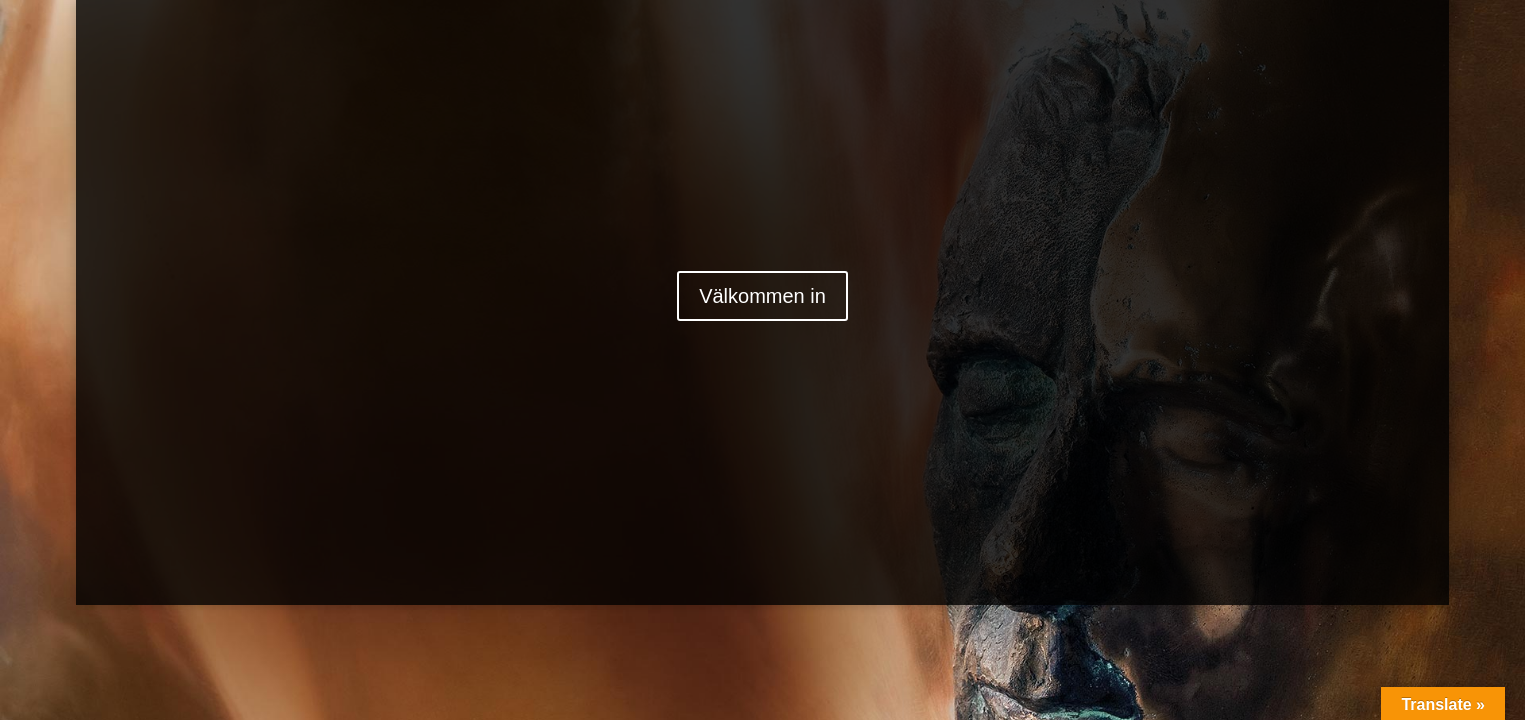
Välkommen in (762, 296)
